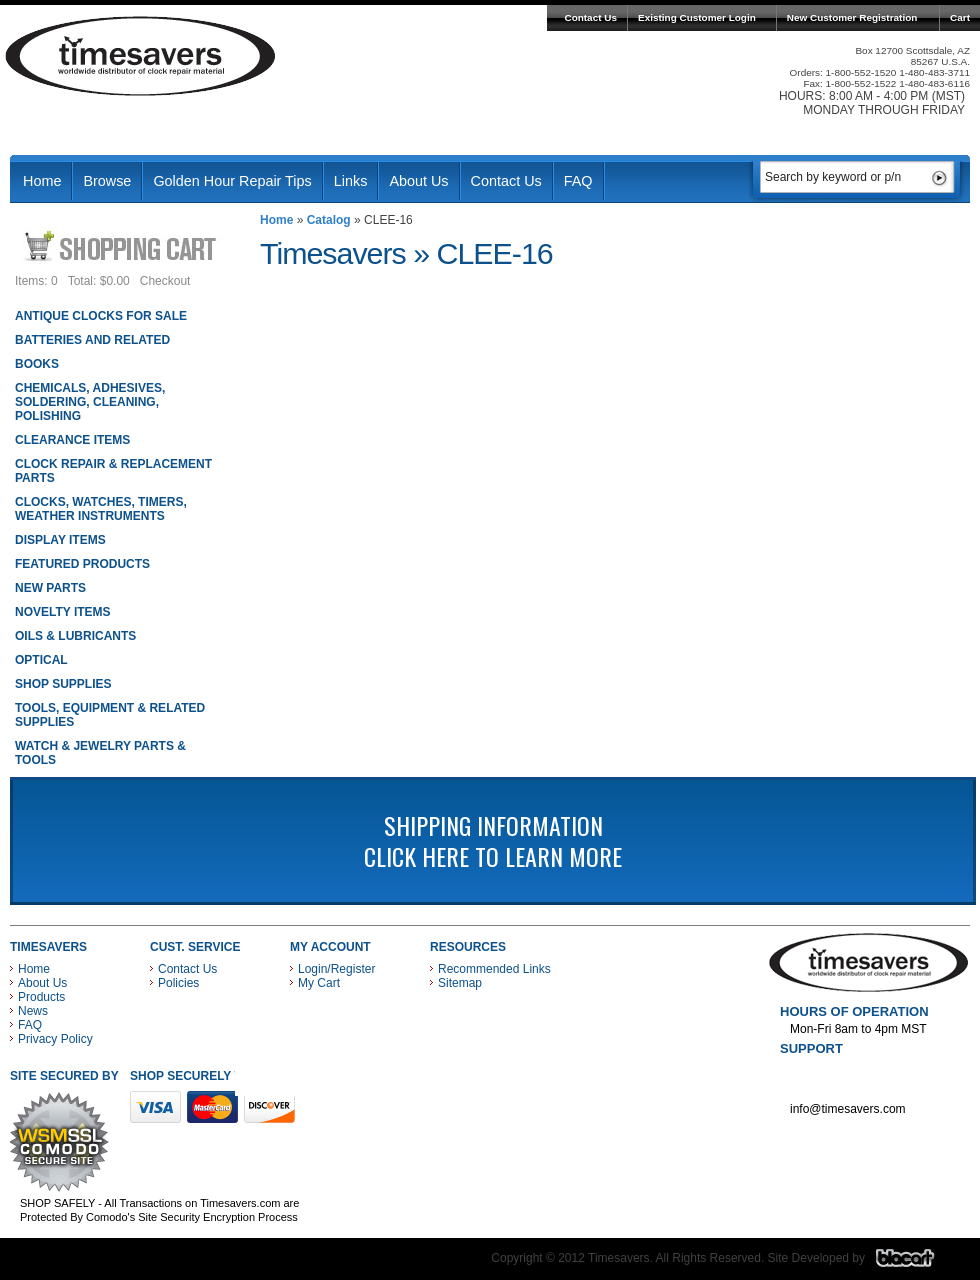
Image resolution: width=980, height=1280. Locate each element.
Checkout (165, 281)
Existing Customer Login (697, 17)
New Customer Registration (852, 17)
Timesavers (141, 56)
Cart (960, 17)
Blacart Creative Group (917, 1263)
